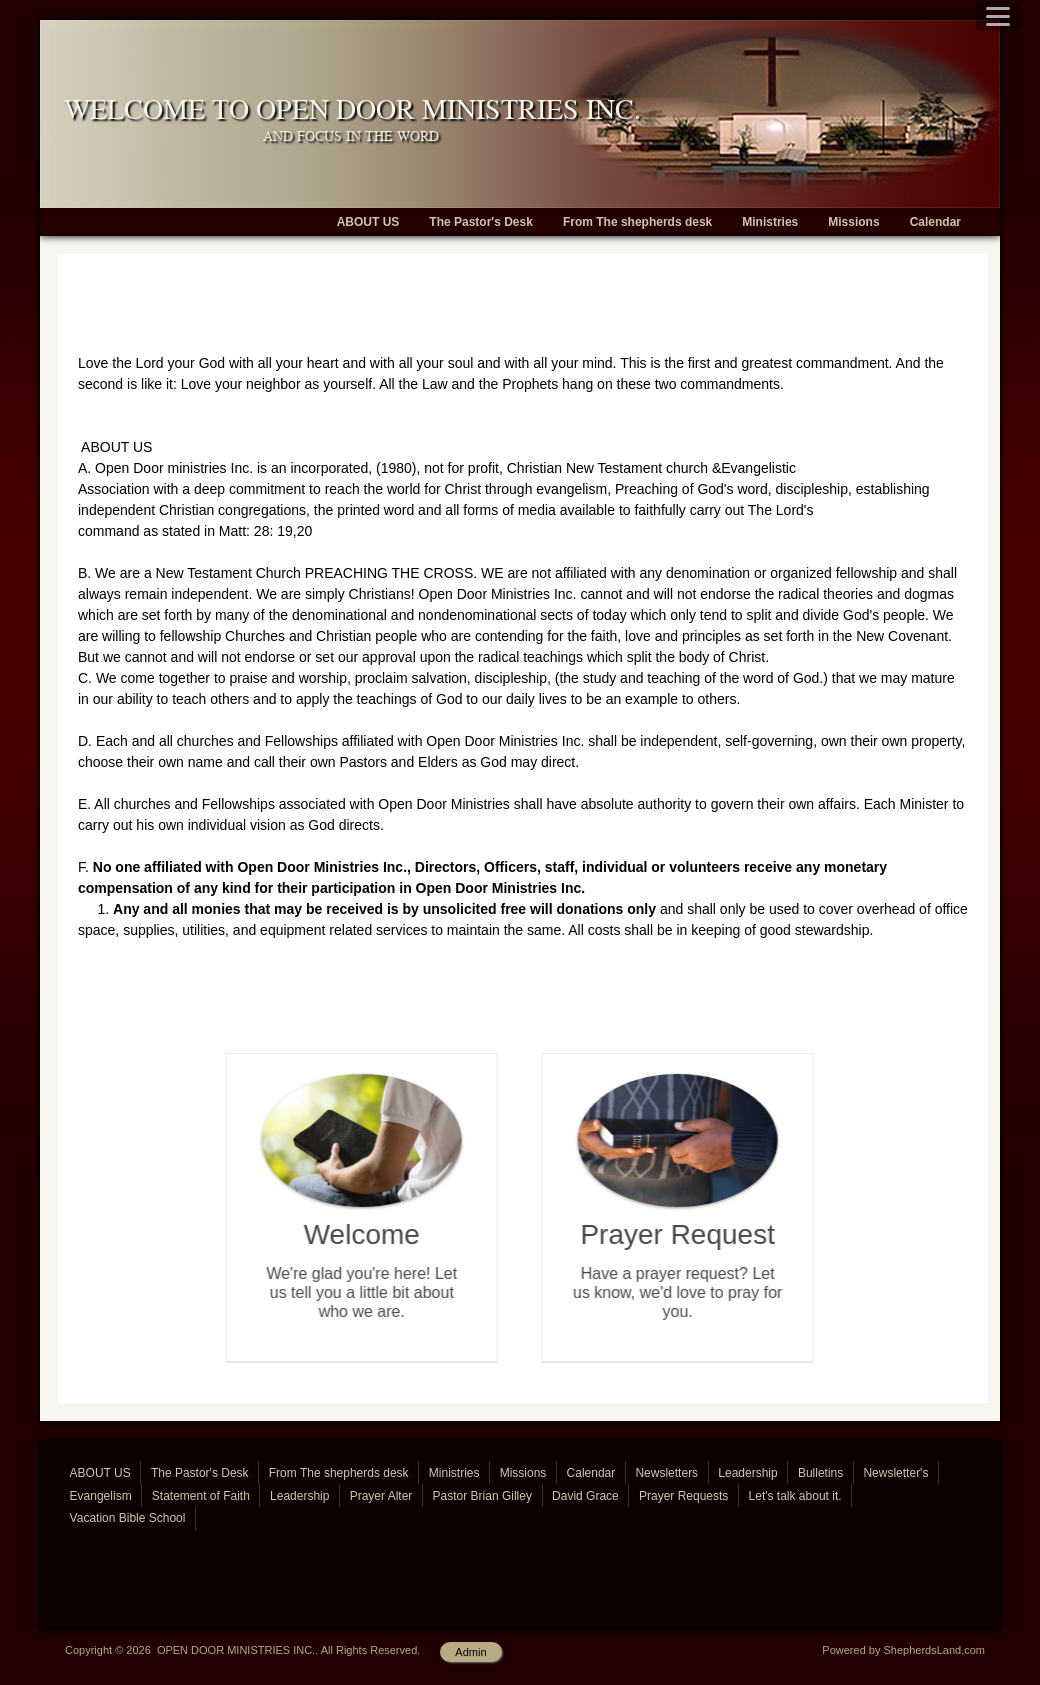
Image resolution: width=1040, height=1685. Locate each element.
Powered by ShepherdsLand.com (903, 1650)
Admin (470, 1652)
